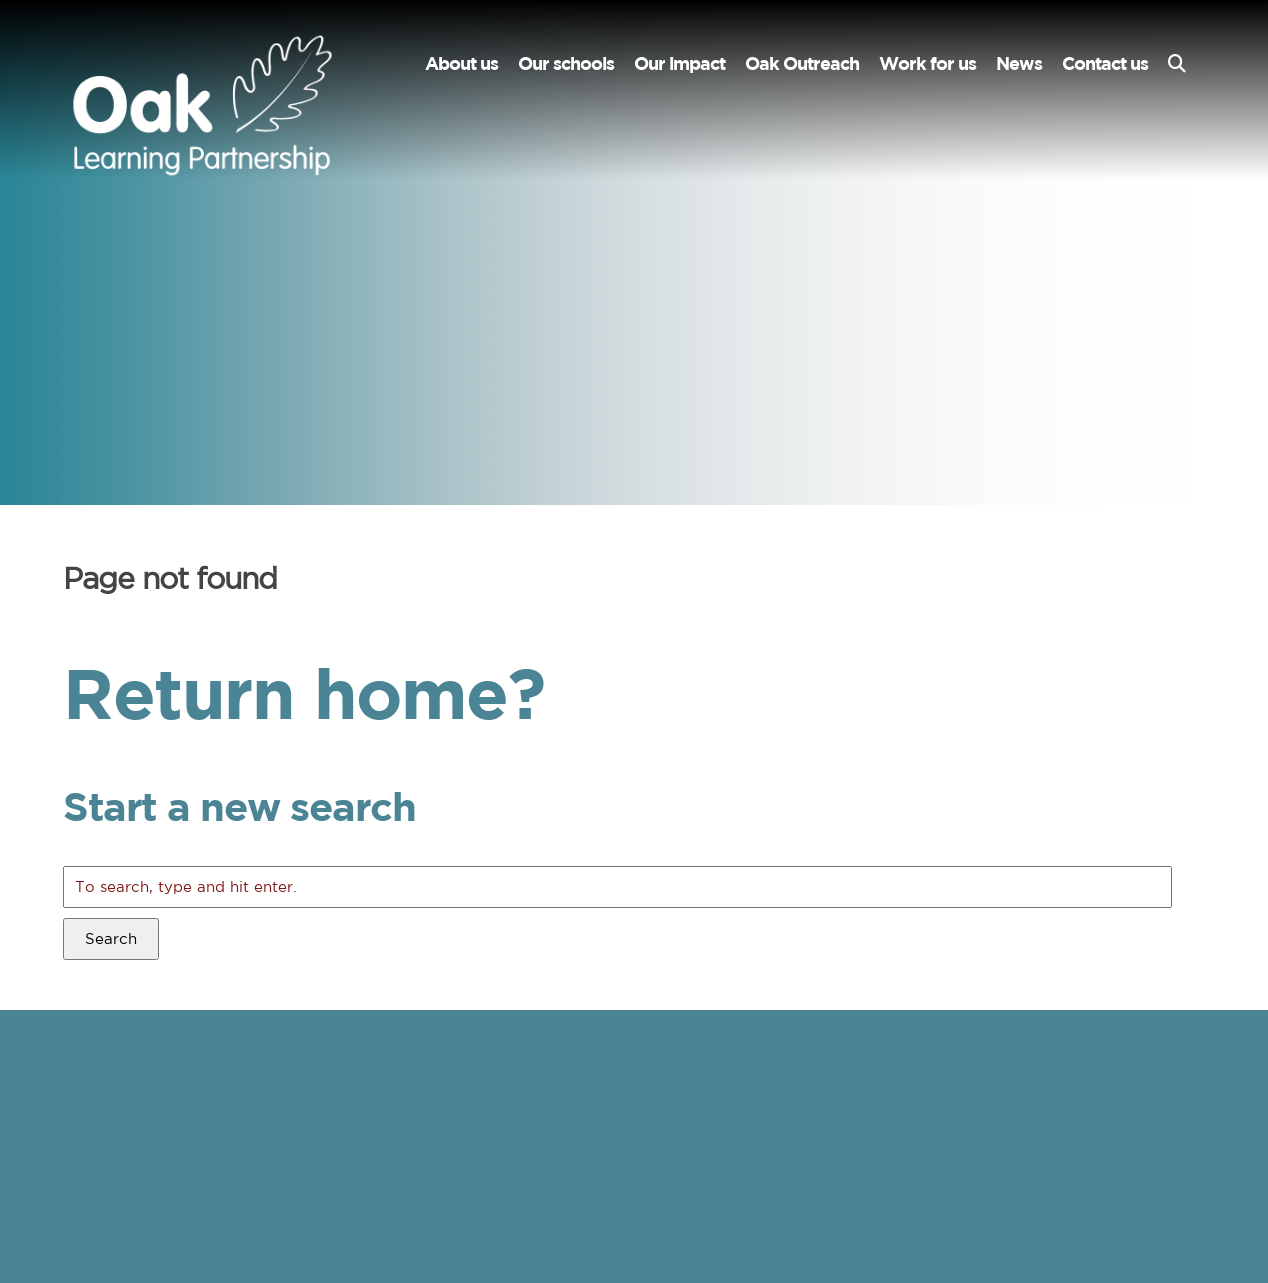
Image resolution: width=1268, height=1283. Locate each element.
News (1019, 63)
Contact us (1105, 63)
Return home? (303, 692)
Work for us (927, 63)
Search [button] (111, 938)
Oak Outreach (802, 63)
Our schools (566, 63)
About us (461, 63)
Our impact (679, 63)
